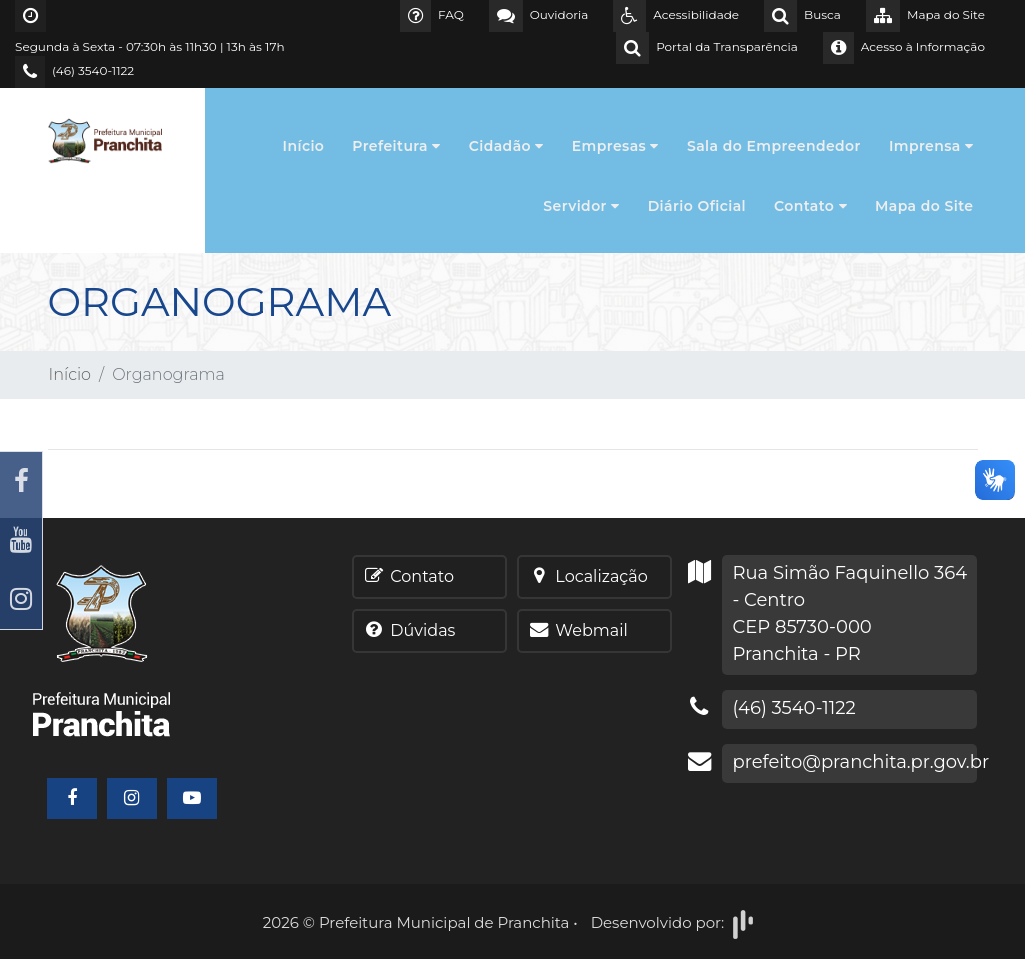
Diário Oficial (697, 206)
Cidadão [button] (506, 146)
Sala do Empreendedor (774, 146)
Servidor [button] (581, 206)
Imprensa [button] (931, 146)
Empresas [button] (615, 146)
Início (304, 146)
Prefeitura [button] (396, 146)
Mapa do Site (924, 206)
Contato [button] (810, 206)
